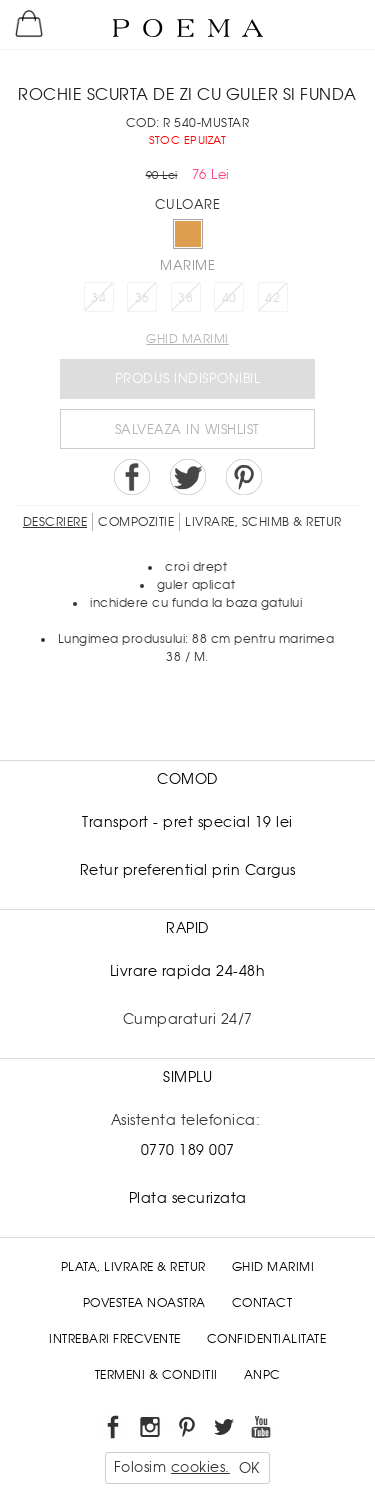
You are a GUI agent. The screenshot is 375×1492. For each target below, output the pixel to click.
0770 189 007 (188, 1150)
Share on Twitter (188, 477)
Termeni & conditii (156, 1375)
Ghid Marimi (273, 1267)
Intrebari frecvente (115, 1339)
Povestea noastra (144, 1303)
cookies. (200, 1467)
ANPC (262, 1375)
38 (185, 298)
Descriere (55, 522)
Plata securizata (188, 1198)
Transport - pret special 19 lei (187, 822)
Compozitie (136, 522)
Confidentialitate (267, 1339)
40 (229, 298)
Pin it (244, 477)
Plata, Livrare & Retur (133, 1267)
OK (249, 1468)
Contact (262, 1303)
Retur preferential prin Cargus (188, 870)
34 (98, 298)
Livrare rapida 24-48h (188, 971)
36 (142, 298)
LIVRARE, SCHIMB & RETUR (263, 522)
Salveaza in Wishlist (187, 429)
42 (272, 298)
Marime (187, 265)
